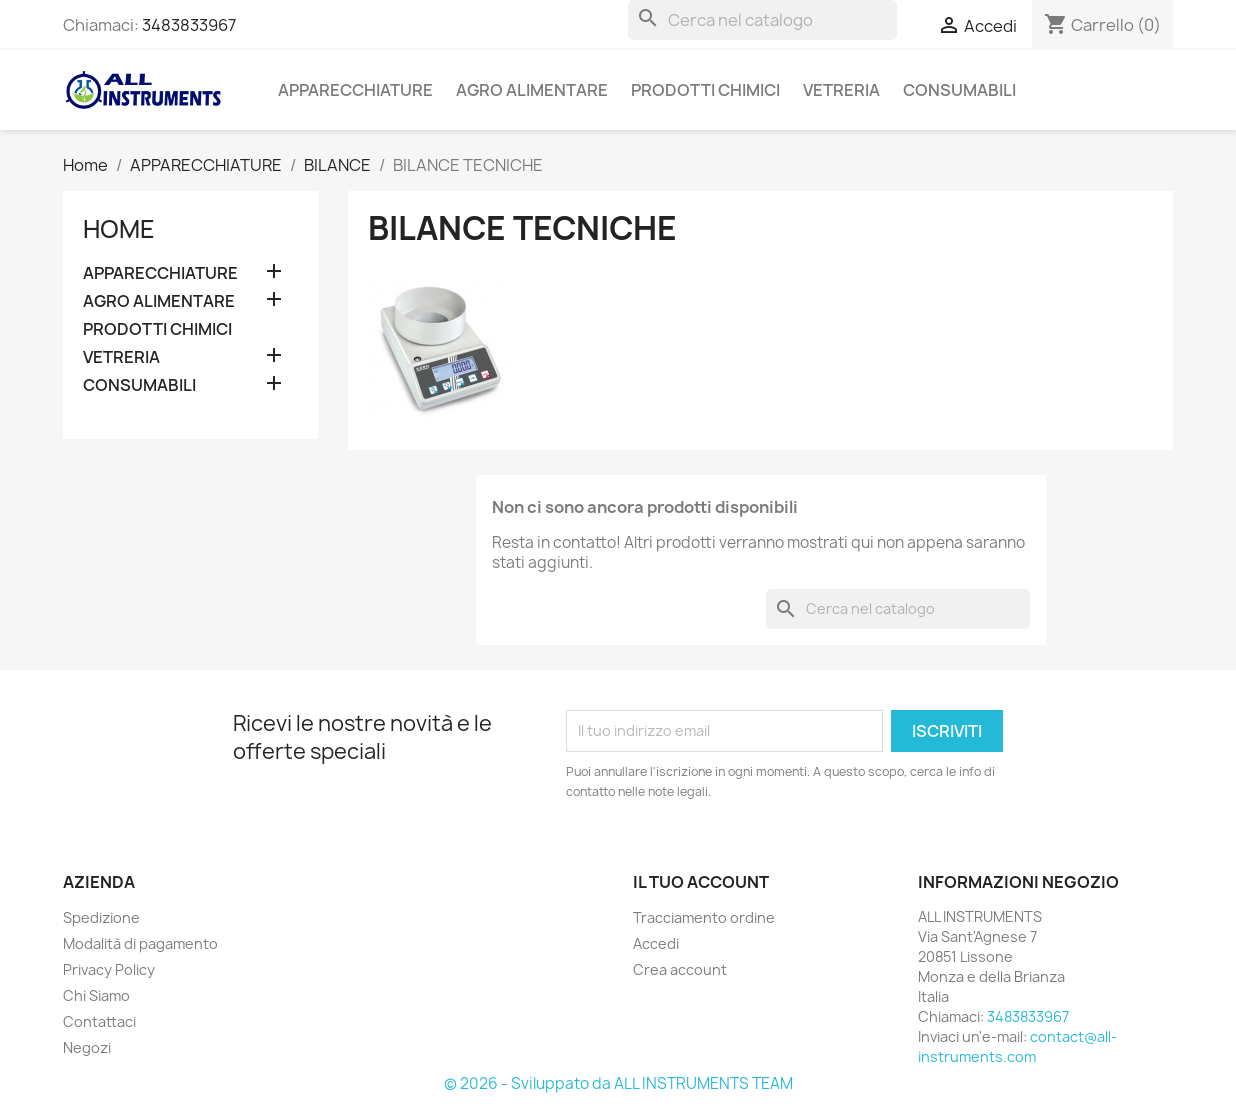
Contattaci (99, 1021)
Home (119, 229)
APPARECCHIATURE (355, 90)
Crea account (680, 969)
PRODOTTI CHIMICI (705, 90)
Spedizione (101, 917)
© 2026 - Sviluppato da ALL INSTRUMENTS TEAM (618, 1083)
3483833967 (189, 25)
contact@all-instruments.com (1017, 1046)
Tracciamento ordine (704, 917)
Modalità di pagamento (140, 943)
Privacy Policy (109, 969)
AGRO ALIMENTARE (532, 90)
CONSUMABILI (959, 90)
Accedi (656, 943)
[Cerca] (762, 20)
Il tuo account (701, 882)
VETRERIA (841, 90)
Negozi (87, 1047)
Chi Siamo (96, 995)
